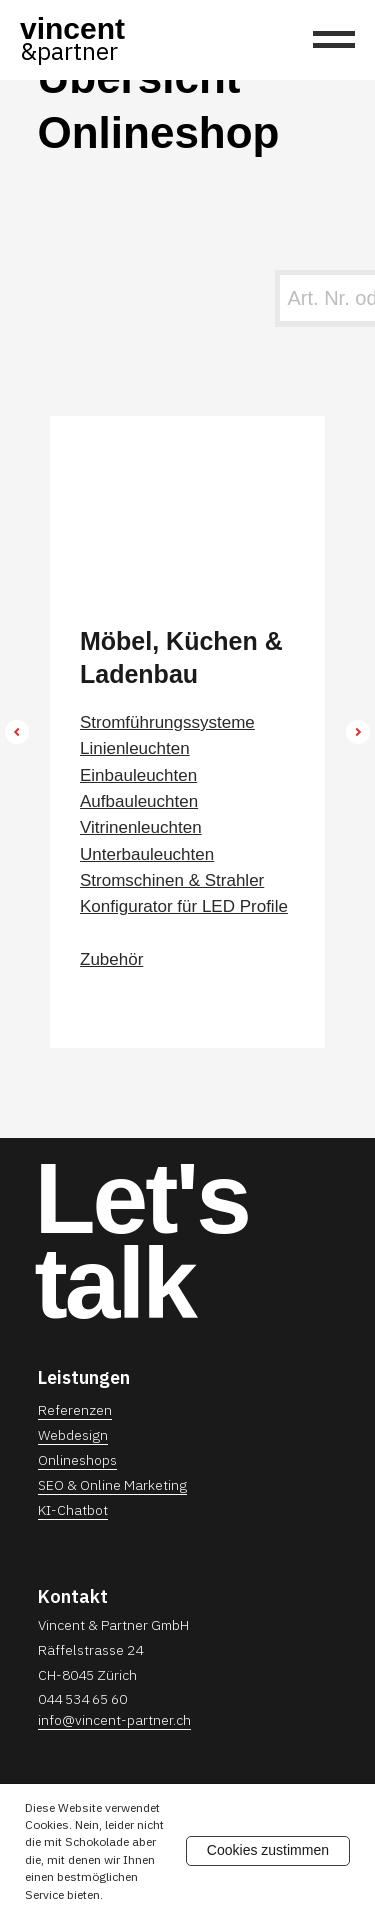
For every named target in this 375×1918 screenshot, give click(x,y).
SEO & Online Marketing (112, 1485)
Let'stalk (142, 1240)
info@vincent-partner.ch (114, 1720)
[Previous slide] (17, 732)
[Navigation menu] (334, 40)
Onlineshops (77, 1460)
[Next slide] (358, 732)
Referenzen (75, 1410)
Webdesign (73, 1435)
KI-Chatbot (73, 1510)
